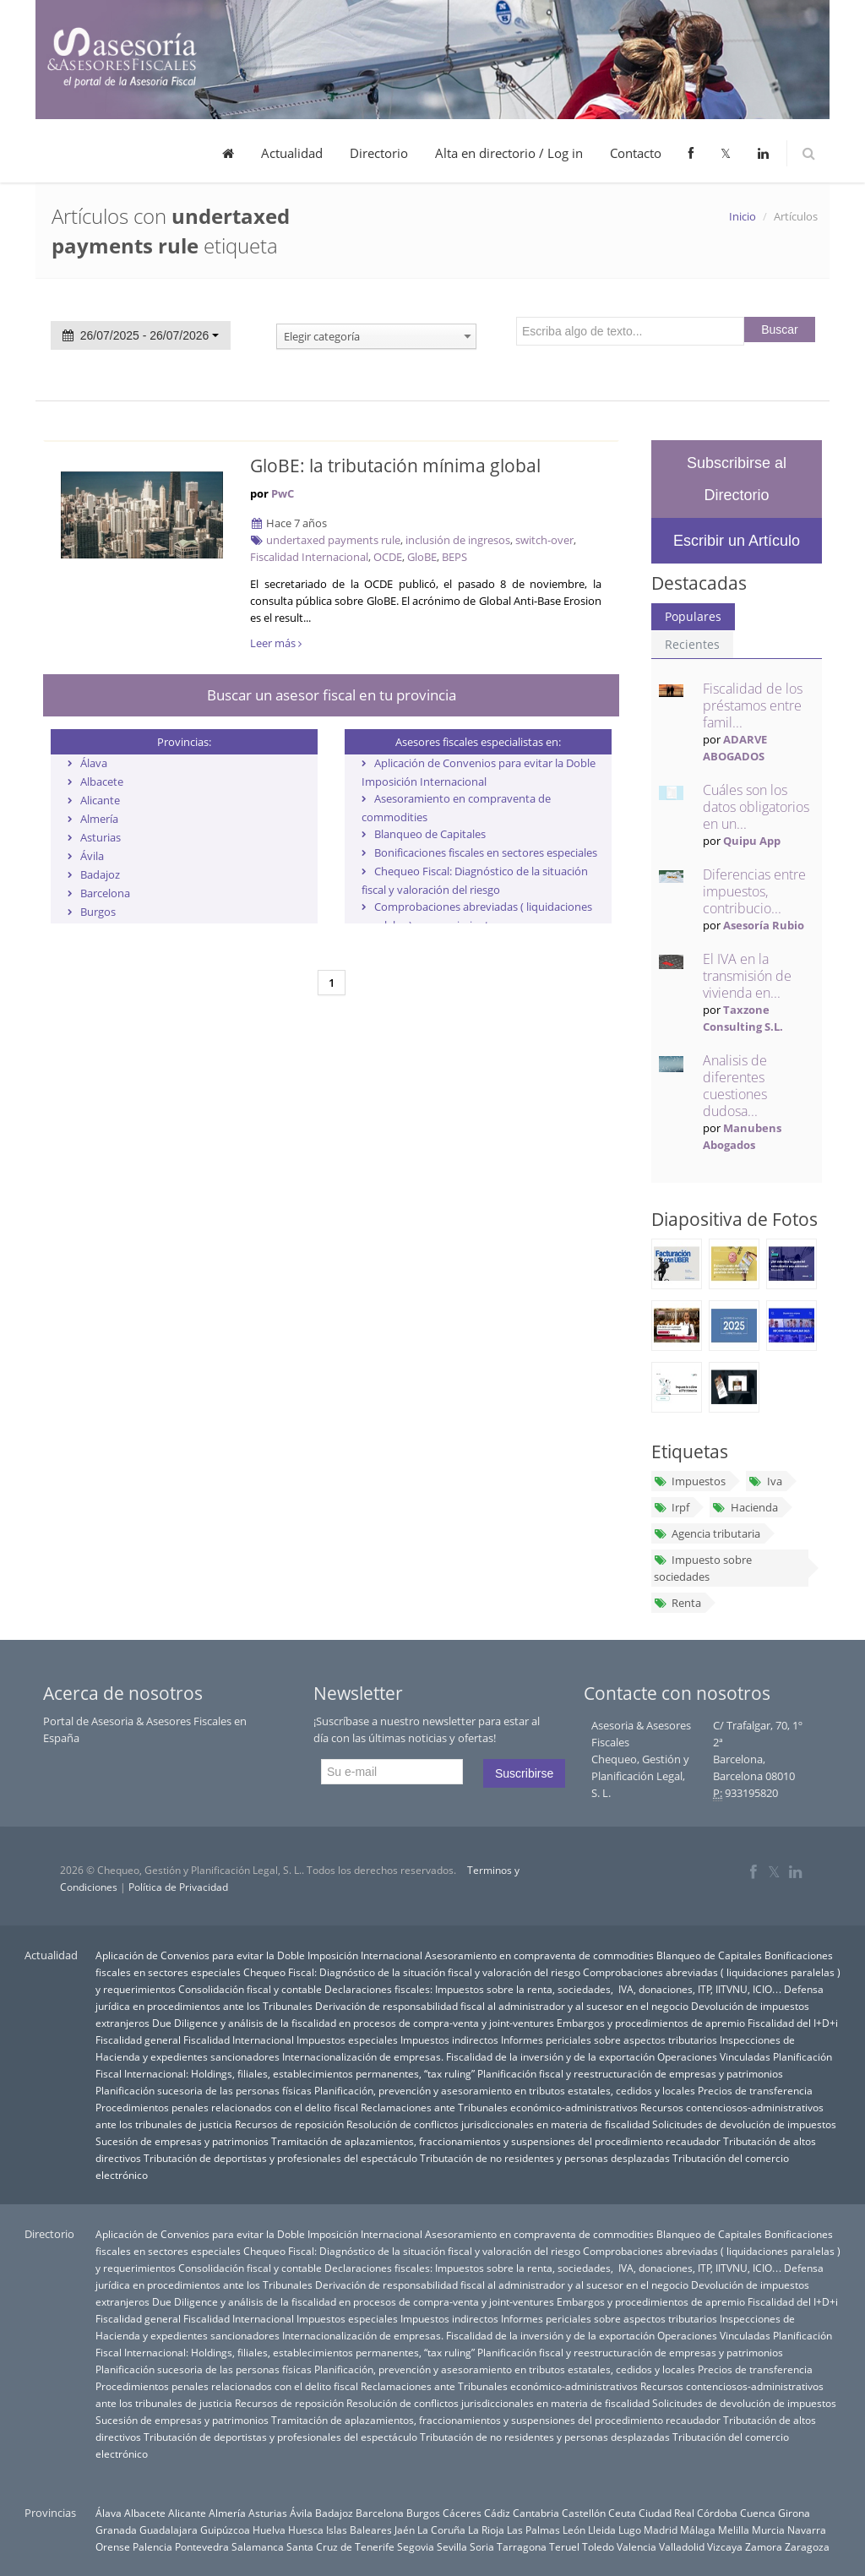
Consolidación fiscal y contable (250, 1989)
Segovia (415, 2546)
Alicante (100, 800)
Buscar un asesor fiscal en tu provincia (331, 695)
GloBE (422, 556)
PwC (282, 493)
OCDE (387, 556)
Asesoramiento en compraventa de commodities (539, 1955)
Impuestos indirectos (449, 2039)
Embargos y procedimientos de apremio (651, 2022)
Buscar (779, 329)
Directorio (379, 152)
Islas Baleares (359, 2529)
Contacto (635, 152)
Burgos (98, 911)
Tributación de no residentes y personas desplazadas (545, 2158)
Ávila (92, 855)
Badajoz (100, 874)
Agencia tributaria (707, 1533)
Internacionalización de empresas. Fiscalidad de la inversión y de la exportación (468, 2056)
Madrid (660, 2529)
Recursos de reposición (289, 2124)
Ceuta (622, 2512)
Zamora (763, 2546)
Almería (99, 818)
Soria (482, 2546)
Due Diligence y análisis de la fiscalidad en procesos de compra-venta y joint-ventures (353, 2022)
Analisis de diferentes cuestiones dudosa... (735, 1085)
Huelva (269, 2529)
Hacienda (744, 1507)
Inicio (742, 216)
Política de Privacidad (178, 1887)
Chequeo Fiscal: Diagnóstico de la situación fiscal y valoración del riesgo (411, 1972)
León (574, 2529)
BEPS (454, 556)
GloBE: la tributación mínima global (395, 465)
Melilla (733, 2529)
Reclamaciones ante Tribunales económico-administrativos (499, 2107)
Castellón (584, 2512)
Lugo (629, 2529)
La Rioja (486, 2529)
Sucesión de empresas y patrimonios (182, 2141)
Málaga (697, 2529)
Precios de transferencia (755, 2090)
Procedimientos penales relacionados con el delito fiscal (226, 2107)
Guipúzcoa (225, 2529)
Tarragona (522, 2546)
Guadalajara (168, 2529)
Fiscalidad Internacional (309, 556)
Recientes (692, 644)
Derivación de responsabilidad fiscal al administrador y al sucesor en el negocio (501, 2005)
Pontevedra (202, 2546)
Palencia (152, 2546)
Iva (764, 1481)
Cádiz (497, 2512)
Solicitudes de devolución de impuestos (744, 2124)
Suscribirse (524, 1773)
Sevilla (452, 2546)
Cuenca (757, 2512)
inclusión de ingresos (457, 539)
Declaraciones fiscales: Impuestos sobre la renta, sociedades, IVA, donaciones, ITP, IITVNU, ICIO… (553, 1989)
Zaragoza (807, 2546)
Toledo (598, 2546)
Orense (112, 2546)
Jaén (404, 2529)
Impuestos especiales (347, 2039)
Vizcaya (725, 2546)
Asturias (100, 837)
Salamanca (257, 2546)
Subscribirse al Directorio (736, 479)
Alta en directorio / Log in (509, 152)
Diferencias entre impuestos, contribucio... (754, 891)
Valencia (636, 2546)
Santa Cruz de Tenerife (340, 2546)
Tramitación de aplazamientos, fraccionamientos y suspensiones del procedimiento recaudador (496, 2141)
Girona (794, 2512)
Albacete (101, 781)
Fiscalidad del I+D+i (793, 2022)
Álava (93, 763)
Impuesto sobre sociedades (703, 1568)
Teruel (564, 2546)
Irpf (671, 1507)
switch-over (544, 539)
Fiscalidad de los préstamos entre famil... (752, 705)
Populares (693, 616)
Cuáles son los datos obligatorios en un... (756, 807)
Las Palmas (533, 2529)
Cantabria (536, 2512)
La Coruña (441, 2529)
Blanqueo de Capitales (430, 833)
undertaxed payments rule (333, 539)
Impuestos (690, 1481)
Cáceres (462, 2512)
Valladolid (682, 2546)
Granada (116, 2529)
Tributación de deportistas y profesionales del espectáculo (280, 2158)
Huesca (306, 2529)
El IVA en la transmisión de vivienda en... (747, 976)
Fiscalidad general (138, 2039)
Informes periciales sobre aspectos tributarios (609, 2039)
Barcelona (105, 893)
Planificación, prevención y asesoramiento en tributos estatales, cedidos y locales (504, 2090)
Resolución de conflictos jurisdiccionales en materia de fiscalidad (498, 2124)
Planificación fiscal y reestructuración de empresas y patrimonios (630, 2073)
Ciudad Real (666, 2512)
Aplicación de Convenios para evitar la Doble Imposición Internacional (258, 1955)
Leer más (276, 643)
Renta (677, 1602)
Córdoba (717, 2512)
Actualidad (292, 152)
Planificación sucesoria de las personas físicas (203, 2090)
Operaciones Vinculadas (713, 2056)
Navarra (806, 2529)
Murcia (768, 2529)
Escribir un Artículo (736, 540)
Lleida (602, 2529)
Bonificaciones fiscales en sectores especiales (485, 852)
